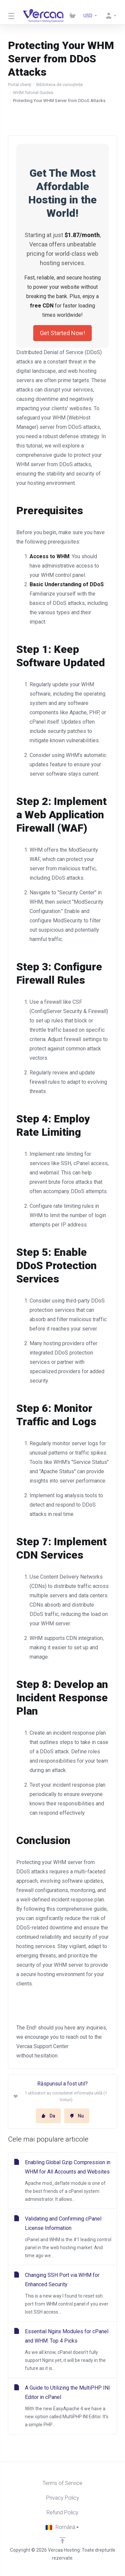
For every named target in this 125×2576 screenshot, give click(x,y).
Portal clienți (19, 84)
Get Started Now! (62, 332)
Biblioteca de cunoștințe (59, 84)
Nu (77, 2115)
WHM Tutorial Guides (33, 92)
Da (48, 2115)
